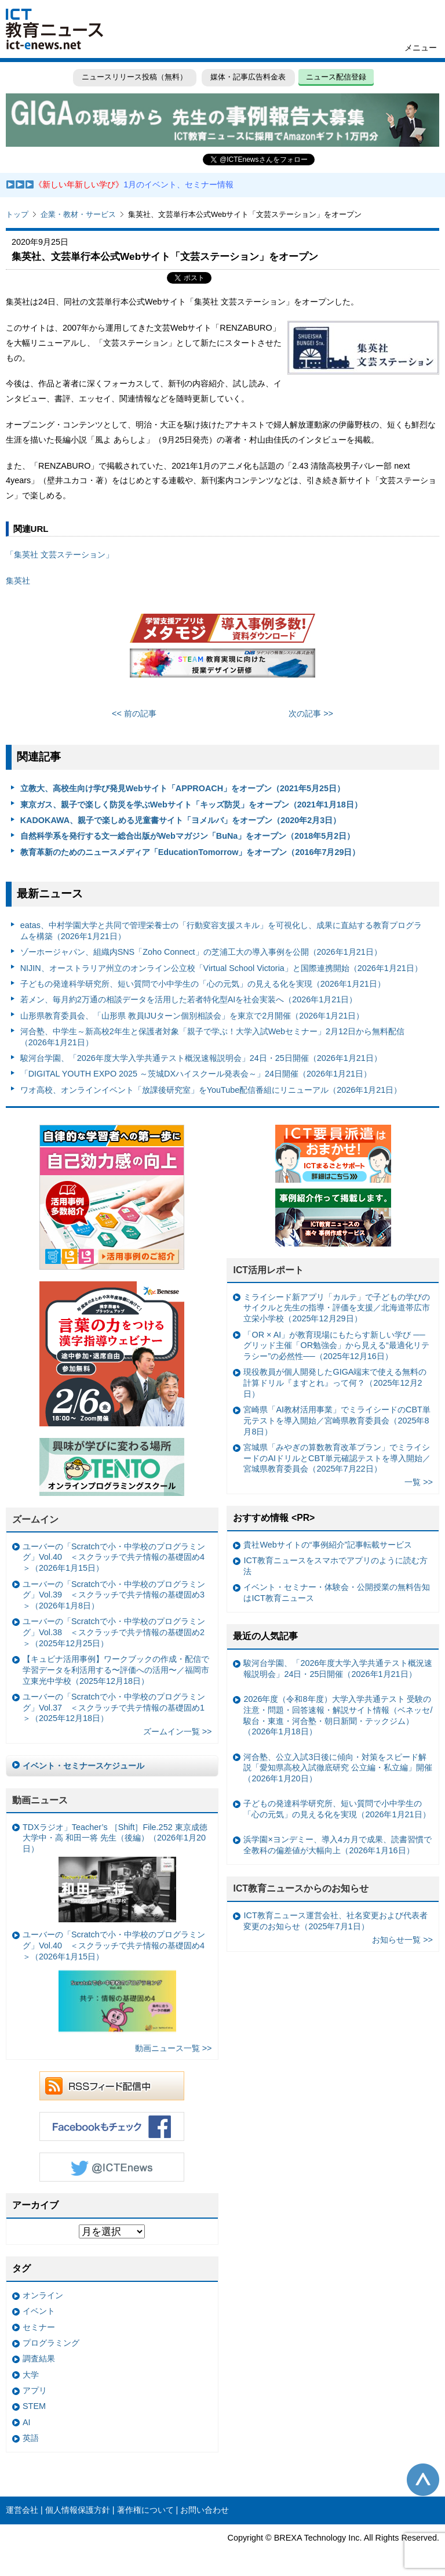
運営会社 (22, 2510)
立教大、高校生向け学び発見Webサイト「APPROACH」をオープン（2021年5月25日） (182, 788)
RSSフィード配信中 (111, 2085)
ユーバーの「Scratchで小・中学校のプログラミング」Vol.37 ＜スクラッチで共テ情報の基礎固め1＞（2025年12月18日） (114, 1707)
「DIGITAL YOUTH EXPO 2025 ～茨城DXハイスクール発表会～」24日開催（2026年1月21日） (196, 1073)
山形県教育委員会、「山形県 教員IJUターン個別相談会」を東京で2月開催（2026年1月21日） (192, 1015)
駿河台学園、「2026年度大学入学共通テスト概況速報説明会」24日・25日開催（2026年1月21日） (201, 1058)
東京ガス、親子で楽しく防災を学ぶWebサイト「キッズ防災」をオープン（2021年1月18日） (191, 804)
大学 (31, 2374)
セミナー (39, 2327)
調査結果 (39, 2358)
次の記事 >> (311, 713)
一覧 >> (418, 1482)
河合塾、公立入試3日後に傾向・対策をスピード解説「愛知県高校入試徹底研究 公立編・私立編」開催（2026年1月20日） (337, 1767)
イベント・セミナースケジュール (83, 1765)
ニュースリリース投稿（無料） (134, 77)
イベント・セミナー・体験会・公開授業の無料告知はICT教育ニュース (336, 1592)
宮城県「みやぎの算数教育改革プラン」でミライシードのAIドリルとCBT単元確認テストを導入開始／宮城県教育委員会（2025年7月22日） (336, 1458)
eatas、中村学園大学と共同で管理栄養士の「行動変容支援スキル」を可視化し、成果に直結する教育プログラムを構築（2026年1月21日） (221, 931)
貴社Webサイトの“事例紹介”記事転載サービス (327, 1544)
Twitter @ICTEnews (111, 2167)
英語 (31, 2438)
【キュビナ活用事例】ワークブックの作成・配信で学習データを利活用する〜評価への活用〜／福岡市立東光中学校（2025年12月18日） (116, 1669)
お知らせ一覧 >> (402, 1939)
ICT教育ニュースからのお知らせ (301, 1888)
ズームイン (35, 1519)
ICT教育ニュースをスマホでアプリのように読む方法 (335, 1566)
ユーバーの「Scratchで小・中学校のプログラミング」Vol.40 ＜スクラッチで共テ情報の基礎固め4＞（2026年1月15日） (114, 1557)
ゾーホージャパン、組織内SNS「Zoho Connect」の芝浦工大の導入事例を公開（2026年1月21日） (201, 952)
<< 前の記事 (134, 713)
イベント (39, 2311)
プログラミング (51, 2342)
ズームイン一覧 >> (177, 1731)
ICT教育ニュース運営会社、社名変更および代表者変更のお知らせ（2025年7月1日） (335, 1921)
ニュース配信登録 (336, 77)
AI (27, 2422)
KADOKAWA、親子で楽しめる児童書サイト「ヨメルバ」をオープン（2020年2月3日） (180, 820)
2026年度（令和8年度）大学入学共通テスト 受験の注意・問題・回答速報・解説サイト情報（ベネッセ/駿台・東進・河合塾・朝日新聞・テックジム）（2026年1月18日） (337, 1715)
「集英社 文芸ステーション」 (60, 554)
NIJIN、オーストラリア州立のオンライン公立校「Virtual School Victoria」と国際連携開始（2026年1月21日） (221, 968)
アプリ (35, 2390)
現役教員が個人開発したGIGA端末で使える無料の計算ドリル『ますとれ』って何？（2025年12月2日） (334, 1382)
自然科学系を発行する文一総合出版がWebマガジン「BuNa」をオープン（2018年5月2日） (187, 835)
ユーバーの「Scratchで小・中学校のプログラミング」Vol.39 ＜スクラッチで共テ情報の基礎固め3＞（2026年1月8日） (114, 1594)
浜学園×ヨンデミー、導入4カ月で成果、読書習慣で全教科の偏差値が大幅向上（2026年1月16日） (337, 1845)
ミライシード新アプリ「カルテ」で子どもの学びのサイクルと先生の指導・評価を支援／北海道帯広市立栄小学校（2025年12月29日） (336, 1307)
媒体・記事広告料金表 (248, 77)
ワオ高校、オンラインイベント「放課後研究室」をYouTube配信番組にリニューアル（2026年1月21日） (211, 1090)
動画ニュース (40, 1800)
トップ (17, 214)
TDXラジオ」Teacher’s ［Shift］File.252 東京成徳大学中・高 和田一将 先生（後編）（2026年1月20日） (115, 1872)
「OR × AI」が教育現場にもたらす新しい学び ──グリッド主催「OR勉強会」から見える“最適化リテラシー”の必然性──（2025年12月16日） (336, 1345)
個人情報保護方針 (77, 2510)
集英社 (18, 580)
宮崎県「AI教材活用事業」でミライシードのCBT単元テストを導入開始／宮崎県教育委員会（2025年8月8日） (336, 1420)
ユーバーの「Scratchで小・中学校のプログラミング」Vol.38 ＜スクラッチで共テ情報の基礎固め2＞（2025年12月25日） (114, 1632)
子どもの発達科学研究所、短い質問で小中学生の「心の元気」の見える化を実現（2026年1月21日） (202, 983)
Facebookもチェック (111, 2126)
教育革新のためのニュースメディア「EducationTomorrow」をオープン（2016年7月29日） (190, 852)
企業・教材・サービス (78, 214)
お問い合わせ (204, 2510)
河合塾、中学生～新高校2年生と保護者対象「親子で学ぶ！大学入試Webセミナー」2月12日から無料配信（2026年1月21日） (212, 1037)
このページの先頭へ (423, 2479)
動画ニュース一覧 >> (173, 2048)
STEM (34, 2406)
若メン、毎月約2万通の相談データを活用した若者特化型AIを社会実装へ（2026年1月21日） (189, 999)
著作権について (145, 2510)
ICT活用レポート (268, 1270)
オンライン (43, 2295)
